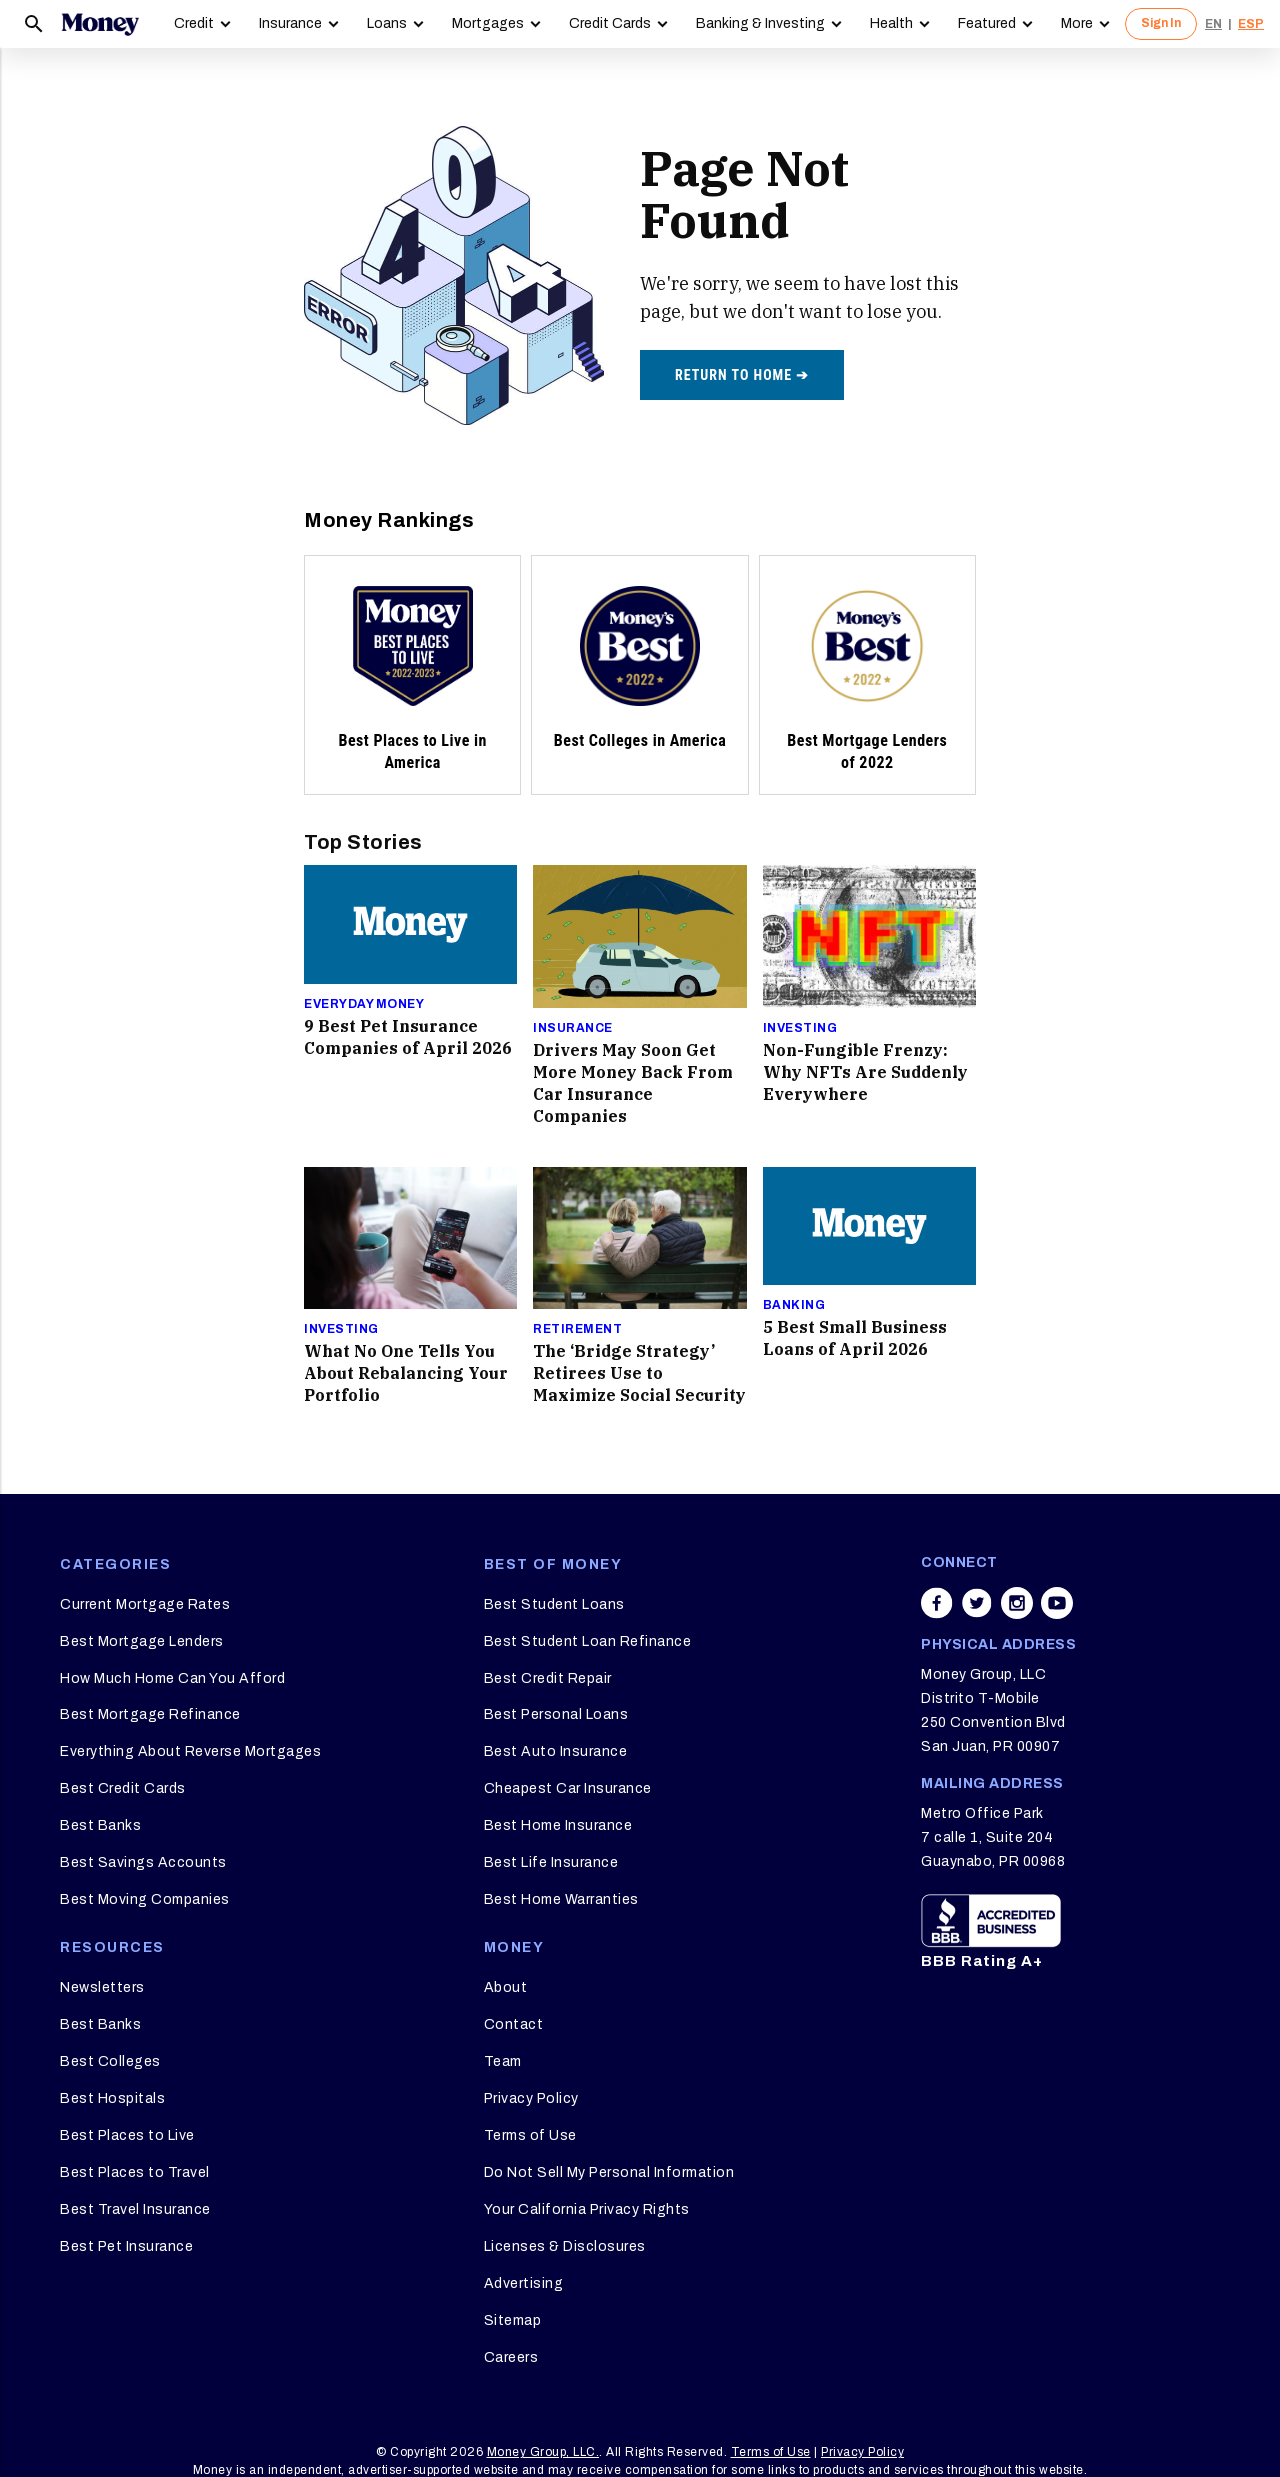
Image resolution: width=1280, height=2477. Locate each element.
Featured (987, 23)
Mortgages (488, 23)
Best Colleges (110, 2061)
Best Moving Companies (145, 1899)
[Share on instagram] (1017, 1603)
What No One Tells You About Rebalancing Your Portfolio (406, 1373)
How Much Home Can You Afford (172, 1678)
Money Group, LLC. (543, 2452)
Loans (387, 23)
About (506, 1987)
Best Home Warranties (561, 1899)
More (1077, 23)
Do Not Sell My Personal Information (609, 2172)
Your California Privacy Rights (587, 2209)
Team (503, 2061)
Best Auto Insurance (556, 1751)
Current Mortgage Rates (145, 1604)
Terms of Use (530, 2135)
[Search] (34, 24)
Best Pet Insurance (126, 2246)
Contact (514, 2024)
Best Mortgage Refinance (150, 1714)
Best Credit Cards (123, 1788)
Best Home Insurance (558, 1825)
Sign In (1161, 23)
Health (891, 23)
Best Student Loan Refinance (588, 1641)
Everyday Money (364, 1004)
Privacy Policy (531, 2098)
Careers (511, 2357)
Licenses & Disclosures (565, 2246)
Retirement (577, 1329)
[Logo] (100, 24)
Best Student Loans (554, 1604)
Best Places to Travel (135, 2172)
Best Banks (100, 1825)
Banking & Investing (760, 23)
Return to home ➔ (742, 375)
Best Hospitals (112, 2098)
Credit (194, 23)
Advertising (524, 2283)
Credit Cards (610, 23)
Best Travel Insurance (135, 2209)
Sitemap (513, 2320)
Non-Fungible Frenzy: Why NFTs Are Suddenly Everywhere (865, 1072)
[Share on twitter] (977, 1603)
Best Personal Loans (556, 1714)
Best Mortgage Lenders (142, 1641)
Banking (794, 1305)
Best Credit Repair (548, 1678)
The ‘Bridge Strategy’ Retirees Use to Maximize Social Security (639, 1373)
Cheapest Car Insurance (568, 1788)
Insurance (290, 23)
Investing (800, 1028)
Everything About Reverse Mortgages (190, 1751)
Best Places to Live (127, 2135)
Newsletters (102, 1987)
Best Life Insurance (551, 1862)
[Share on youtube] (1057, 1603)
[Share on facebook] (937, 1603)
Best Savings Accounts (143, 1862)
